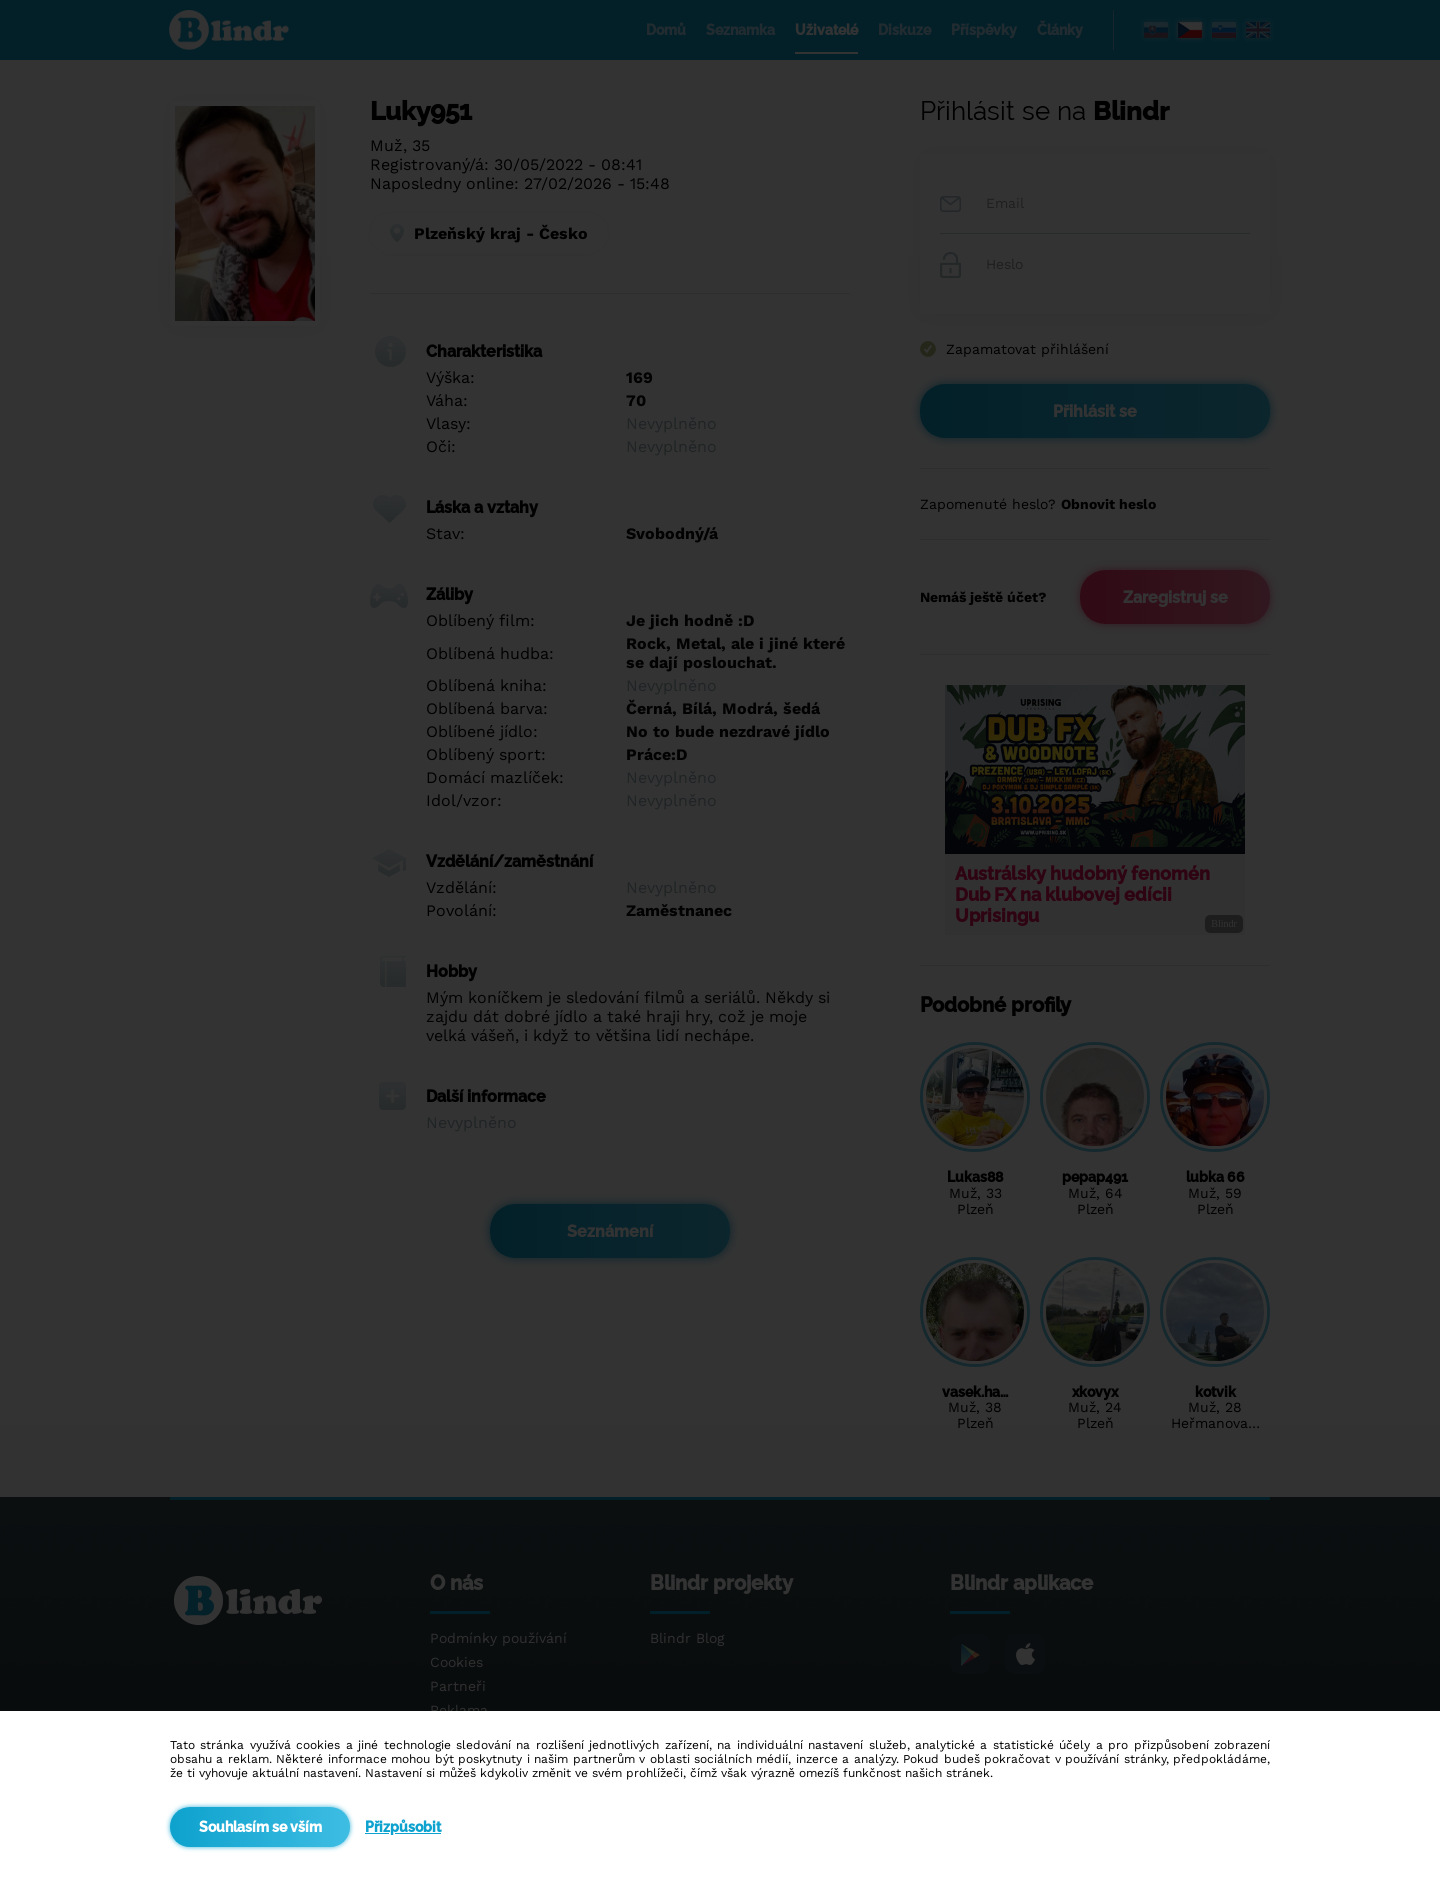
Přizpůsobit (403, 1827)
